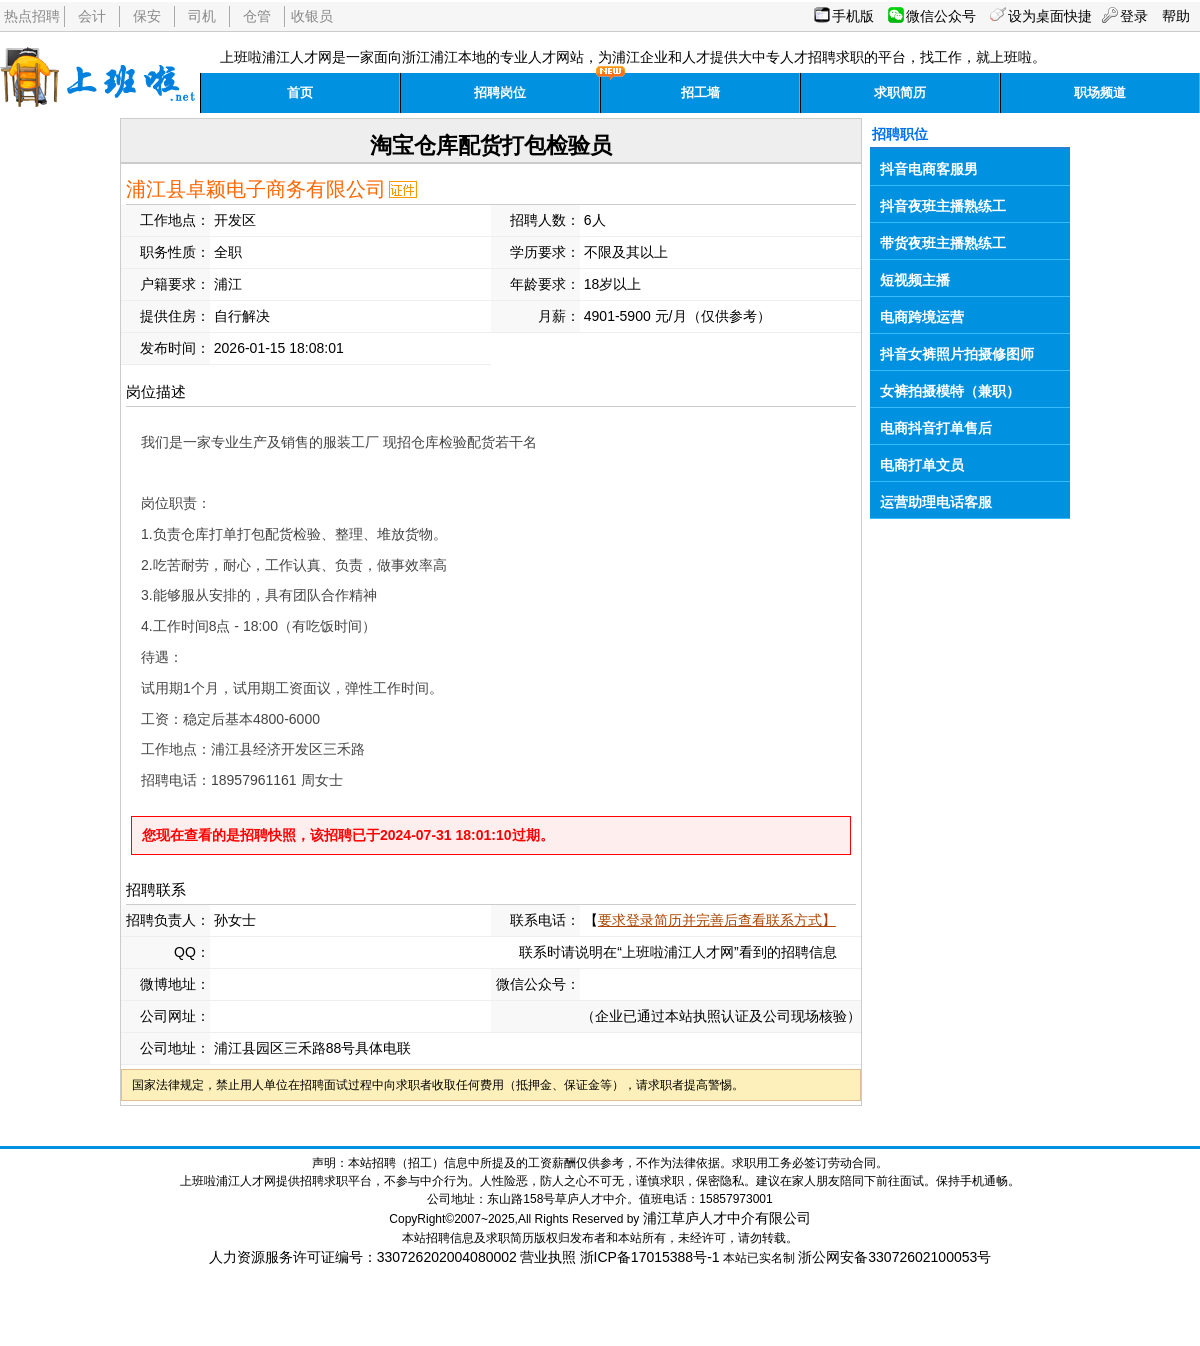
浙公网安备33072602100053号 (894, 1257)
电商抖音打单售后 (936, 428)
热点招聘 (32, 16)
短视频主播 (915, 280)
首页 (300, 92)
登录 (1134, 16)
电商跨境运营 (922, 317)
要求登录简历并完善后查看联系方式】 (717, 920)
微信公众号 (941, 16)
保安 (147, 16)
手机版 (853, 16)
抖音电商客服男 (929, 169)
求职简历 (900, 92)
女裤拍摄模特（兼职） (950, 391)
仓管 (257, 16)
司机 (202, 16)
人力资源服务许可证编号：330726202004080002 (363, 1257)
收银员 (312, 16)
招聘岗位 (500, 92)
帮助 (1176, 16)
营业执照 (548, 1257)
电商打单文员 (922, 465)
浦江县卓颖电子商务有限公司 (256, 189)
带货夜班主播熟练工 (943, 243)
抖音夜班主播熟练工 (943, 206)
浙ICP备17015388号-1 (650, 1257)
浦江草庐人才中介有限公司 (727, 1218)
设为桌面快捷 (1050, 16)
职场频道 (1100, 92)
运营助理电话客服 (936, 502)
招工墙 (700, 92)
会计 (92, 16)
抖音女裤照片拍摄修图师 (957, 354)
